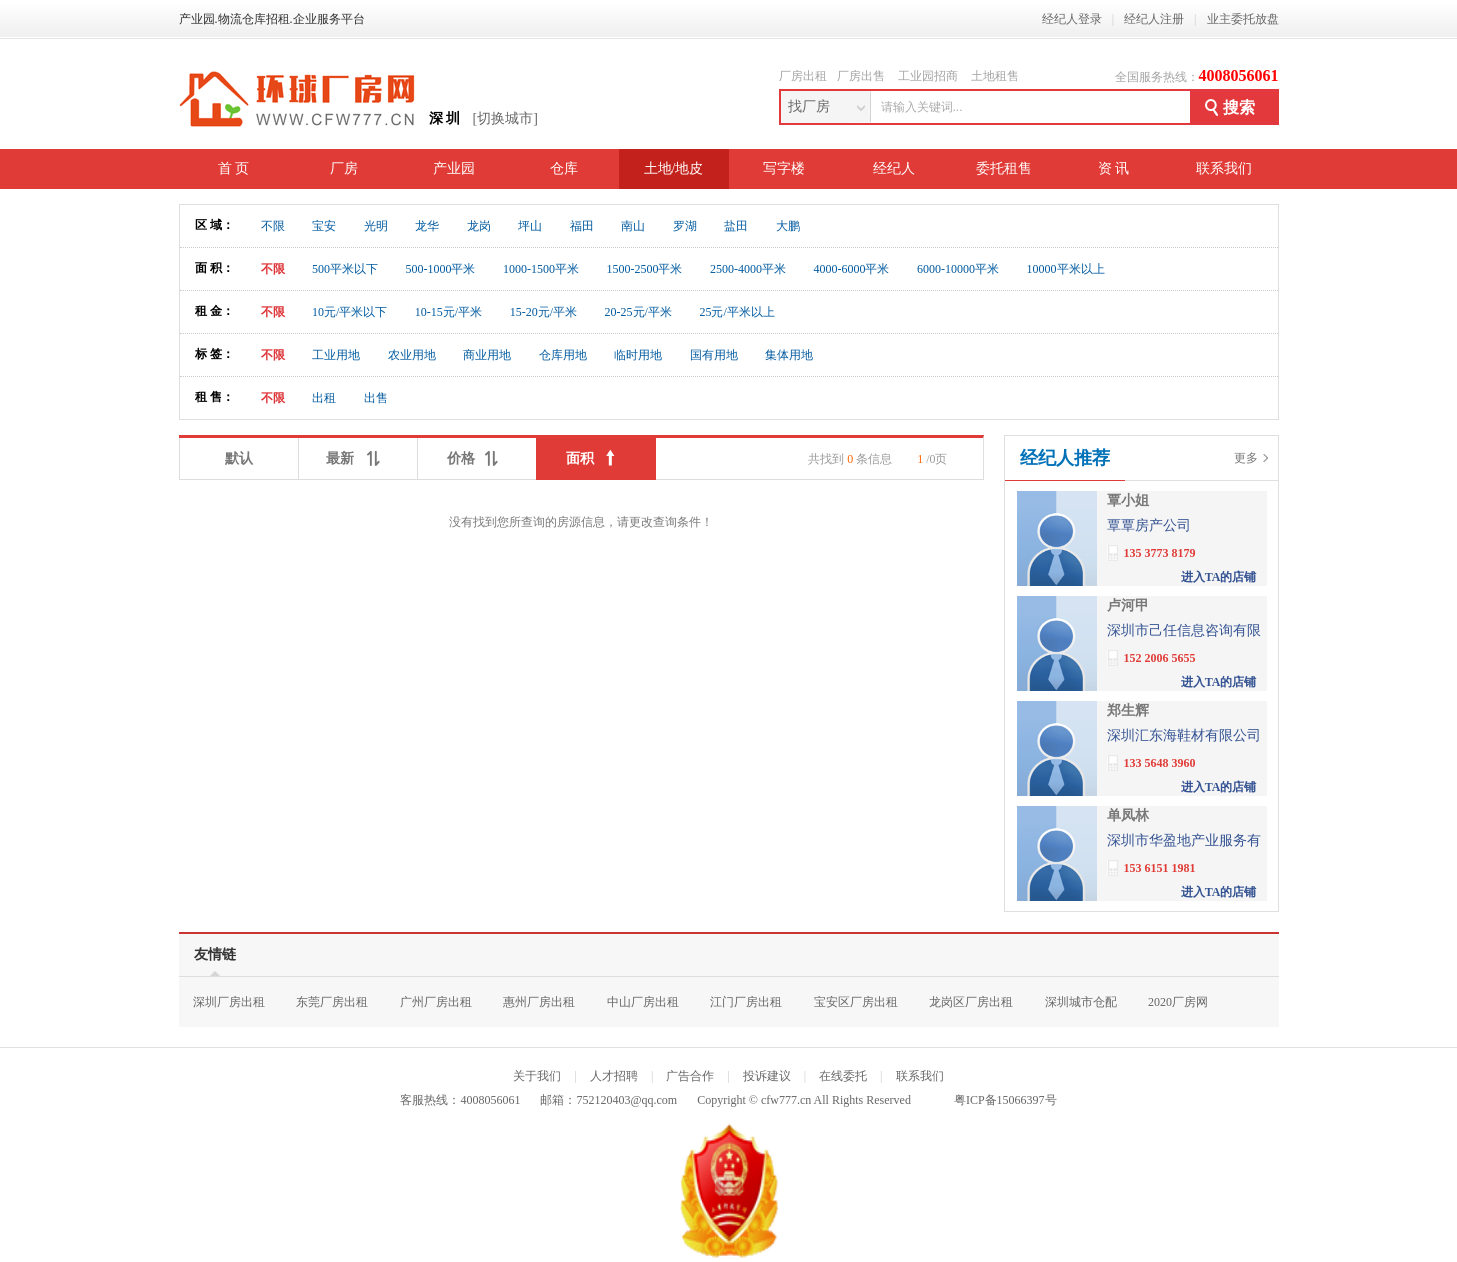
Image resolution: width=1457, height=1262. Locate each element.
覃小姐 (1128, 500)
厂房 (344, 168)
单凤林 (1128, 815)
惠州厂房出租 (539, 1002)
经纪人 (894, 168)
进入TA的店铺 (1219, 577)
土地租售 (995, 76)
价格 (477, 454)
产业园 (454, 168)
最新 (358, 454)
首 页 (234, 168)
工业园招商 (928, 76)
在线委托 (843, 1076)
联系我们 (1224, 168)
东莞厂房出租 (332, 1002)
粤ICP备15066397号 (1005, 1100)
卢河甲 (1128, 605)
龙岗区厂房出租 (971, 1002)
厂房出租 (803, 76)
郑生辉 (1128, 710)
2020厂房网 (1178, 1002)
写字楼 (784, 168)
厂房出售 (861, 76)
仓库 (564, 168)
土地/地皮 (674, 168)
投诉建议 (767, 1076)
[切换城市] (505, 118)
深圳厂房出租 (229, 1002)
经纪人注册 (1154, 19)
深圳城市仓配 (1081, 1002)
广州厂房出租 (436, 1002)
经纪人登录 (1072, 19)
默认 (239, 458)
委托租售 (1004, 168)
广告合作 (690, 1076)
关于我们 (537, 1076)
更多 (1246, 458)
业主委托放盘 (1243, 19)
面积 (596, 454)
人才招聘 (614, 1076)
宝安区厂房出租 (856, 1002)
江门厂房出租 (746, 1002)
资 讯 (1114, 168)
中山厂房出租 (643, 1002)
